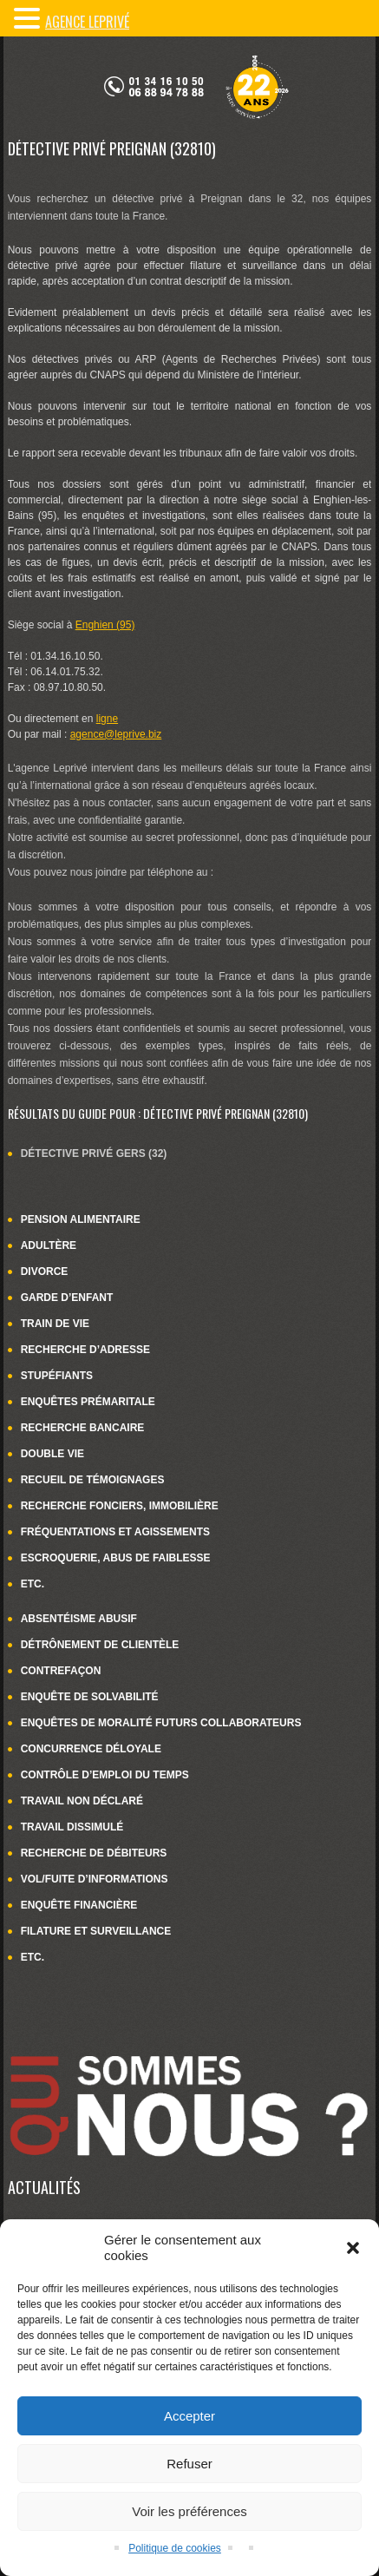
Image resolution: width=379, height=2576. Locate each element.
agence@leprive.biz (116, 734)
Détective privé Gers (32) (94, 1153)
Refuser (189, 2463)
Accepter (189, 2415)
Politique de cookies (174, 2548)
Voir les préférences (189, 2511)
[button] (353, 2248)
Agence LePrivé (87, 21)
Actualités (44, 2187)
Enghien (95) (105, 625)
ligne (107, 719)
